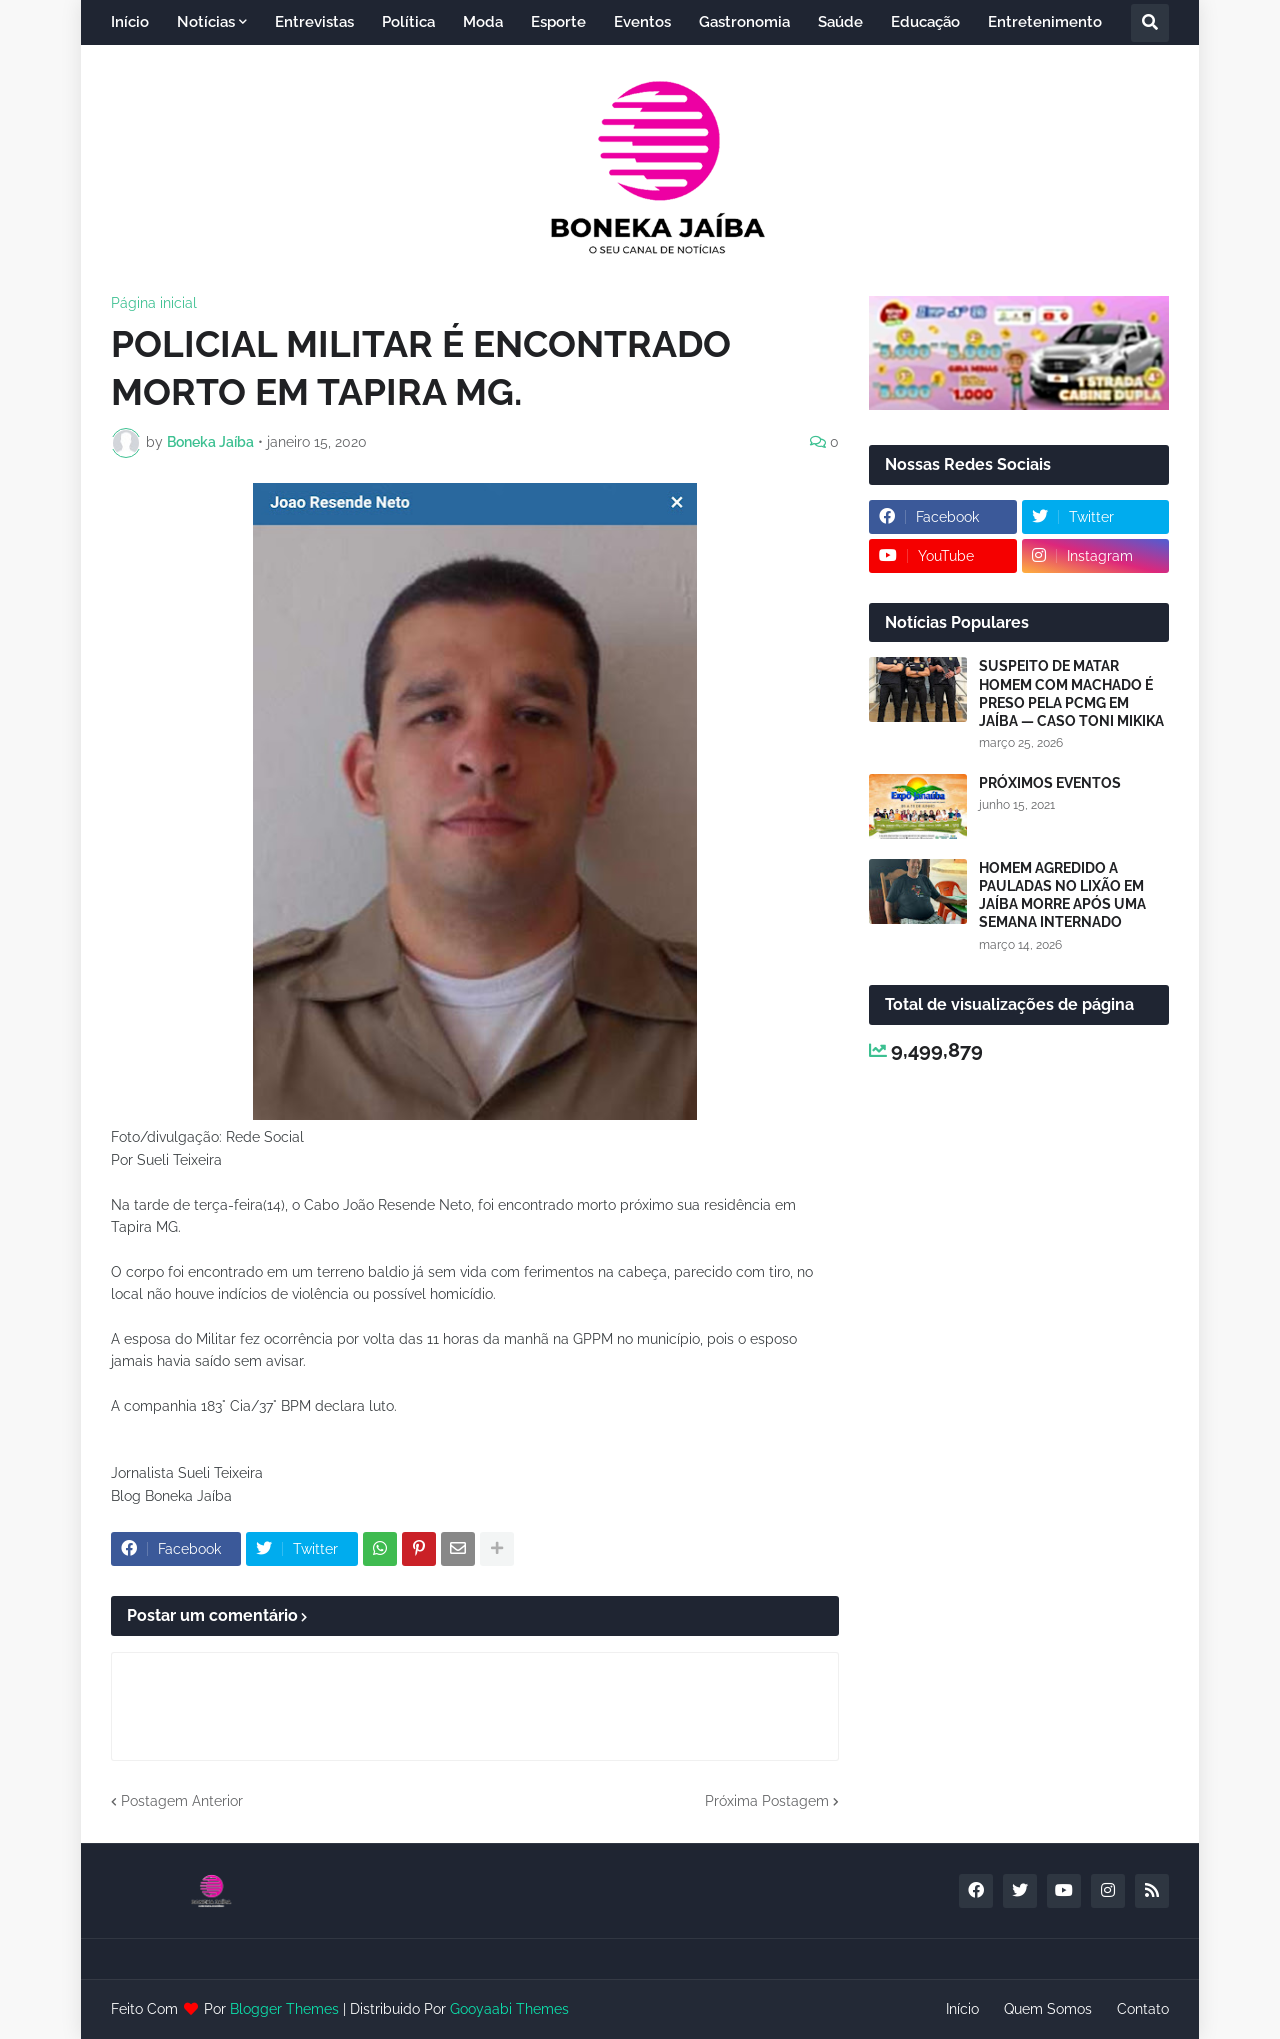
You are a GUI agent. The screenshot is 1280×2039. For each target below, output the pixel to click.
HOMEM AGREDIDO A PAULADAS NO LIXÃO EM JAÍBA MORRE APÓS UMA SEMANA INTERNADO (1062, 895)
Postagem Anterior (182, 1801)
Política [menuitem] (408, 22)
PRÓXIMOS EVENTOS (1050, 783)
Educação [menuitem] (925, 22)
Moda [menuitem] (483, 22)
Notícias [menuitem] (206, 22)
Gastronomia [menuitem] (744, 22)
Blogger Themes (284, 2009)
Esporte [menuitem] (558, 22)
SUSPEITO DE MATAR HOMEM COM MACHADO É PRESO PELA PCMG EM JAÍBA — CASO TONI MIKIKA (1071, 693)
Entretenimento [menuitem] (1045, 22)
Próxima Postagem (767, 1801)
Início (962, 2009)
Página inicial (154, 303)
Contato (1143, 2009)
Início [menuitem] (130, 22)
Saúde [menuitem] (840, 22)
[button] (1150, 23)
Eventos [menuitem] (642, 22)
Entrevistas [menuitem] (314, 22)
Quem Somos (1048, 2009)
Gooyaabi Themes (509, 2009)
